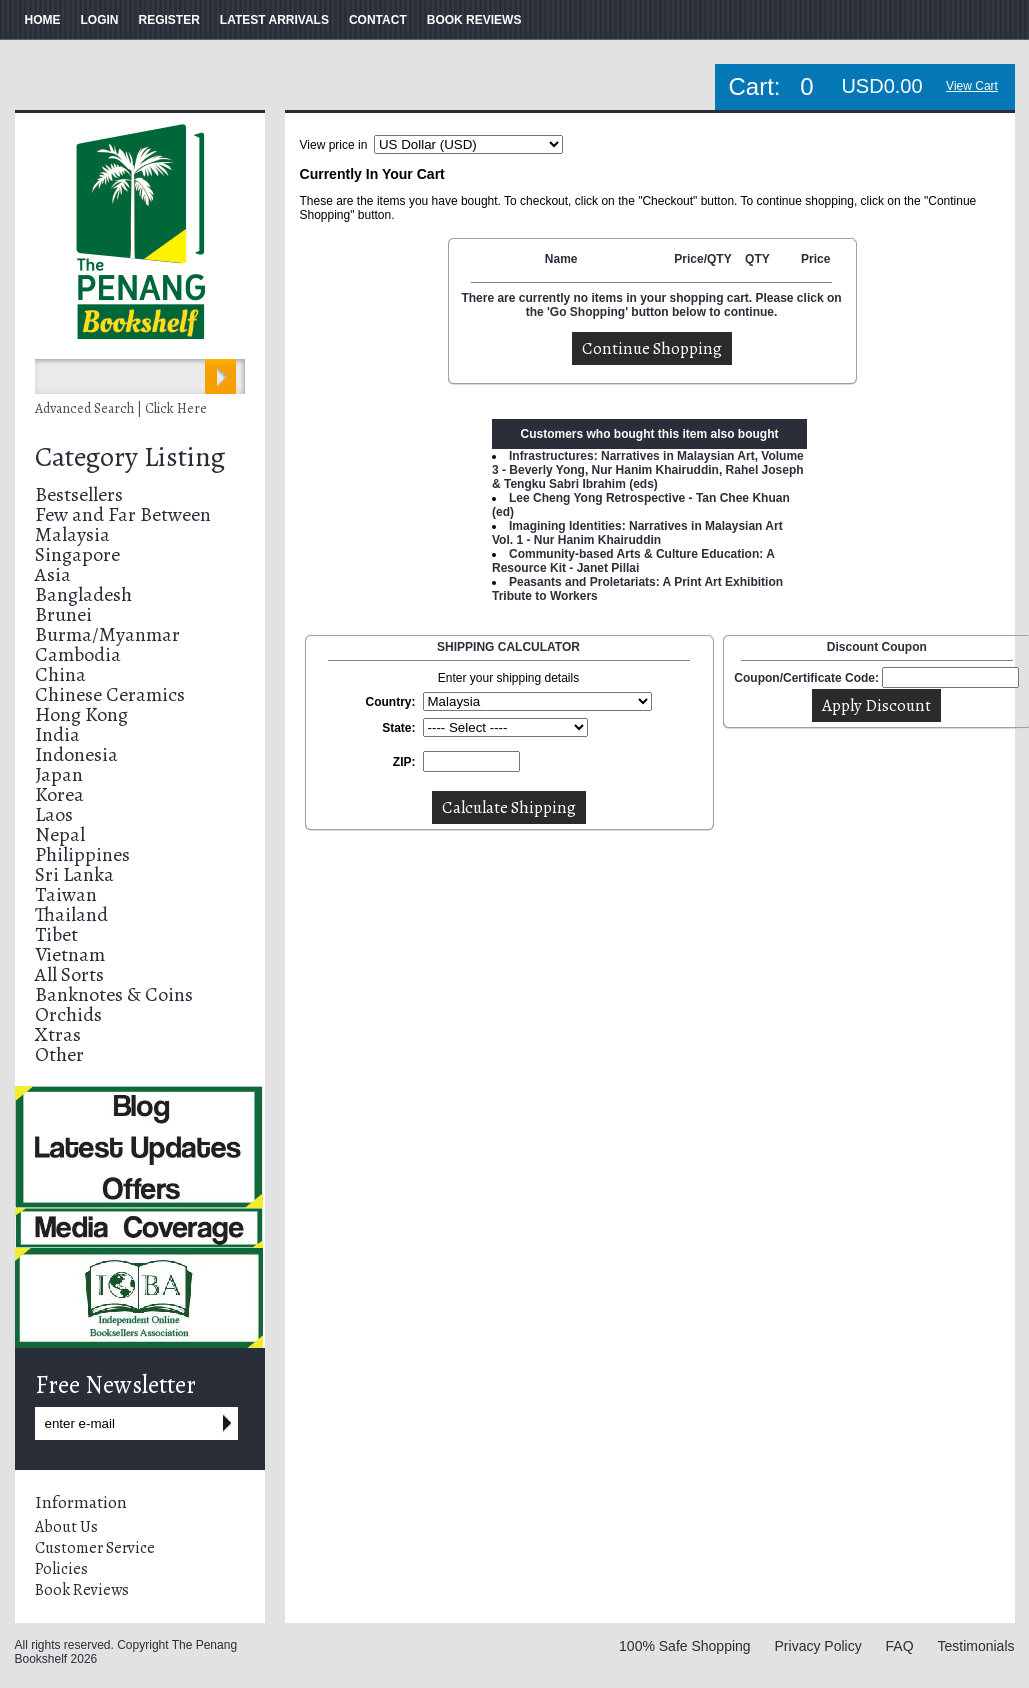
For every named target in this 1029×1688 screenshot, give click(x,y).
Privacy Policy (818, 1646)
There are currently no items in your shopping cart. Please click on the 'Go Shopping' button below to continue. (651, 305)
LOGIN (100, 20)
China (60, 674)
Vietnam (70, 954)
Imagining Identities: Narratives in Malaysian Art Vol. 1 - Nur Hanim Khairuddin (637, 533)
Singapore (77, 554)
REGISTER (169, 20)
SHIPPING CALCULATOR (508, 647)
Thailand (71, 914)
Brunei (63, 614)
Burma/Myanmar (107, 634)
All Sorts (69, 974)
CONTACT (378, 20)
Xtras (58, 1034)
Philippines (82, 854)
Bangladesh (83, 594)
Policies (61, 1569)
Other (59, 1054)
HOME (43, 20)
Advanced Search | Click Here (121, 408)
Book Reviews (82, 1590)
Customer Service (95, 1548)
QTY (757, 259)
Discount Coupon (877, 647)
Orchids (68, 1014)
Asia (53, 574)
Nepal (60, 834)
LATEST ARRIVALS (274, 20)
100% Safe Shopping (685, 1646)
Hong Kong (81, 714)
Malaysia (72, 534)
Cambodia (78, 654)
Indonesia (76, 754)
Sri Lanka (74, 874)
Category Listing (130, 457)
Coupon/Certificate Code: (806, 678)
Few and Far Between (123, 514)
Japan (59, 774)
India (57, 734)
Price (815, 259)
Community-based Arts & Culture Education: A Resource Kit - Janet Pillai (633, 561)
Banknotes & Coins (114, 994)
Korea (59, 794)
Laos (54, 814)
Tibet (56, 934)
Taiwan (66, 894)
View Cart (972, 86)
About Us (66, 1527)
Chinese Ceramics (110, 694)
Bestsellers (79, 494)
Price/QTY (702, 259)
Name (561, 259)
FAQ (900, 1646)
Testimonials (975, 1646)
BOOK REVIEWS (474, 20)
